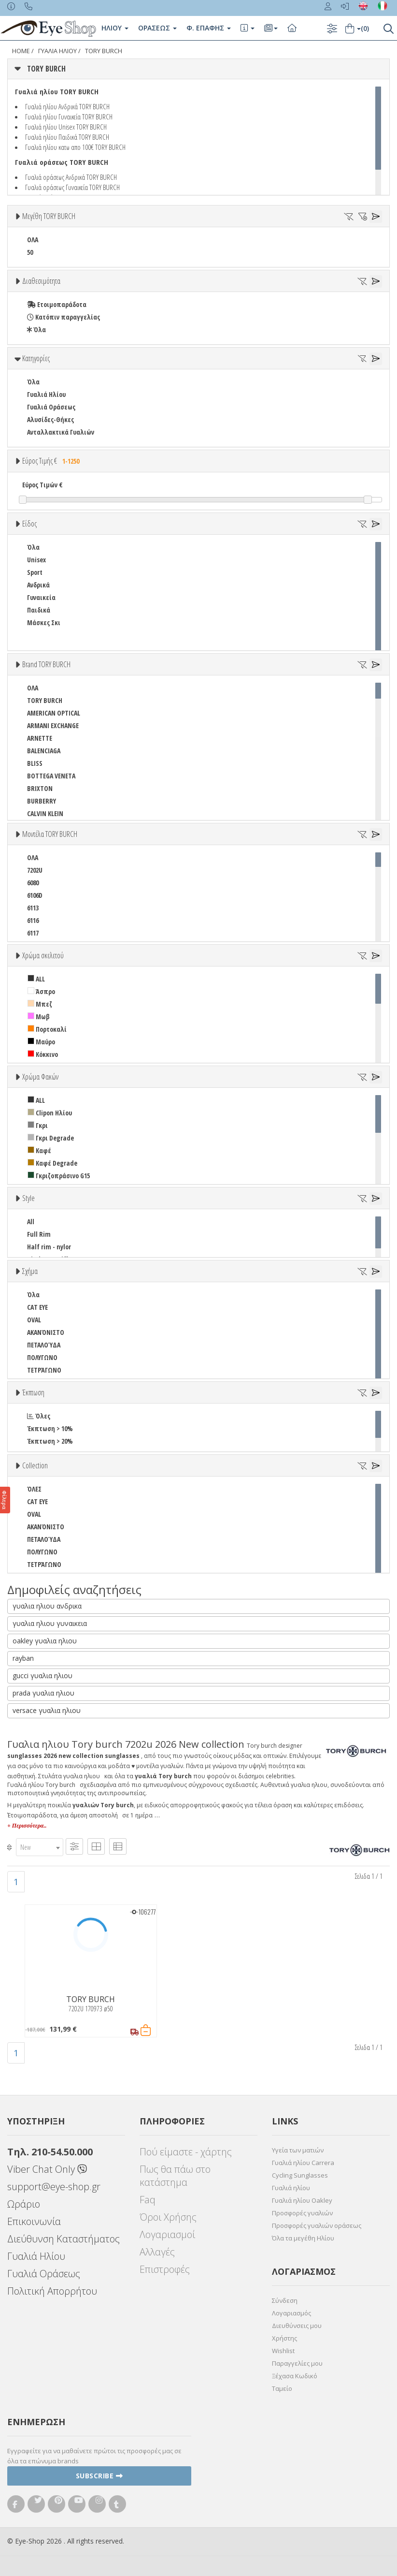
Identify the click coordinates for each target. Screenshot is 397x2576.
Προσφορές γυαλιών (302, 2213)
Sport (35, 572)
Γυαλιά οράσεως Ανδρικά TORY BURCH (71, 177)
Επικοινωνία (34, 2221)
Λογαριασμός (291, 2313)
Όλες (38, 1415)
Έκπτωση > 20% (50, 1441)
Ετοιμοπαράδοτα (56, 304)
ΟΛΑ (32, 239)
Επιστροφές (165, 2269)
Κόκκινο (43, 1054)
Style (28, 1198)
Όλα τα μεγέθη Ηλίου (303, 2238)
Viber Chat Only (47, 2169)
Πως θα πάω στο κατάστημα (175, 2176)
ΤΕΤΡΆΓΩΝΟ (44, 1370)
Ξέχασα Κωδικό (294, 2375)
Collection (35, 1465)
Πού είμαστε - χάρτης (186, 2151)
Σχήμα (30, 1271)
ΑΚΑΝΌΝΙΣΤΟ (45, 1332)
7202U (35, 870)
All (30, 1221)
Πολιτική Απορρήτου (52, 2291)
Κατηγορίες (36, 358)
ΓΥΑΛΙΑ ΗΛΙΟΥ (57, 51)
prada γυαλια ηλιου (43, 1693)
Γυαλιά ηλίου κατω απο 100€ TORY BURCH (75, 147)
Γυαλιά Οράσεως (51, 406)
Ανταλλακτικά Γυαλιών (60, 432)
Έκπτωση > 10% (50, 1428)
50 (30, 252)
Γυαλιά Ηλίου (46, 394)
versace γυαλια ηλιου (47, 1710)
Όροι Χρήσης (168, 2217)
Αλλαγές (157, 2251)
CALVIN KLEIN (45, 813)
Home (21, 51)
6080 (33, 882)
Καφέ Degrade (52, 1163)
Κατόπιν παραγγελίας (63, 317)
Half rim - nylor (49, 1246)
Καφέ (39, 1150)
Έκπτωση (33, 1392)
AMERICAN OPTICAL (53, 712)
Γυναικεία (41, 597)
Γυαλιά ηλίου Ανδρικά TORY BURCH (67, 106)
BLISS (35, 763)
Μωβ (39, 1016)
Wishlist (283, 2350)
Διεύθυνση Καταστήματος (63, 2238)
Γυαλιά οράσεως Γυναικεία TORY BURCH (72, 187)
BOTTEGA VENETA (51, 775)
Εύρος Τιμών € (42, 484)
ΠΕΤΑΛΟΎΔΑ (43, 1344)
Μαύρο (41, 1041)
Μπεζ (40, 1004)
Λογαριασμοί (167, 2234)
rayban (23, 1658)
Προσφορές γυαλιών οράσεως (316, 2225)
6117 (33, 932)
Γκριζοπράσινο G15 (59, 1175)
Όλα (36, 329)
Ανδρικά (38, 584)
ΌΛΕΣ (34, 1488)
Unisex (36, 559)
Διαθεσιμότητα (41, 281)
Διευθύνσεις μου (297, 2325)
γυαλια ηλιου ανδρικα (47, 1605)
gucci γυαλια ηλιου (42, 1675)
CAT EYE (37, 1307)
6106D (35, 895)
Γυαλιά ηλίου (291, 2187)
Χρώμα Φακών (40, 1076)
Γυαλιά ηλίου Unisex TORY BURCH (66, 127)
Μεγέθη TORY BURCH (48, 216)
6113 (33, 907)
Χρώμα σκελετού (43, 955)
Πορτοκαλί (47, 1029)
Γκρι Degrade (51, 1137)
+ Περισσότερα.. (26, 1825)
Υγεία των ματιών (298, 2150)
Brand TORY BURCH (46, 664)
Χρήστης (284, 2338)
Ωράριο (23, 2203)
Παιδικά (38, 610)
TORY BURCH (103, 51)
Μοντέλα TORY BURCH (49, 834)
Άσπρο (41, 991)
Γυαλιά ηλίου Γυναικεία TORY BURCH (69, 116)
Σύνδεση (285, 2300)
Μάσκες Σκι (43, 622)
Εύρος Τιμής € (52, 460)
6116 (33, 920)
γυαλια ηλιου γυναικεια (50, 1623)
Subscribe (99, 2475)
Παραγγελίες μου (297, 2363)
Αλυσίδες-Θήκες (50, 419)
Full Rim (39, 1234)
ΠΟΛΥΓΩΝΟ (42, 1357)
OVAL (34, 1319)
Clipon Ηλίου (50, 1112)
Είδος (29, 523)
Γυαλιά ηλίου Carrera (303, 2162)
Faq (148, 2199)
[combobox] (39, 1847)
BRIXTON (40, 788)
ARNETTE (39, 738)
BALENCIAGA (43, 750)
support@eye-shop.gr (53, 2186)
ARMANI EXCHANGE (53, 725)
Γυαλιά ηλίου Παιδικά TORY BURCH (67, 137)
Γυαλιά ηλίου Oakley (302, 2200)
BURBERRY (41, 800)
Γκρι (38, 1125)
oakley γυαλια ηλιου (45, 1640)
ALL (36, 978)
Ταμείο (282, 2388)
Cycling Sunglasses (300, 2175)
